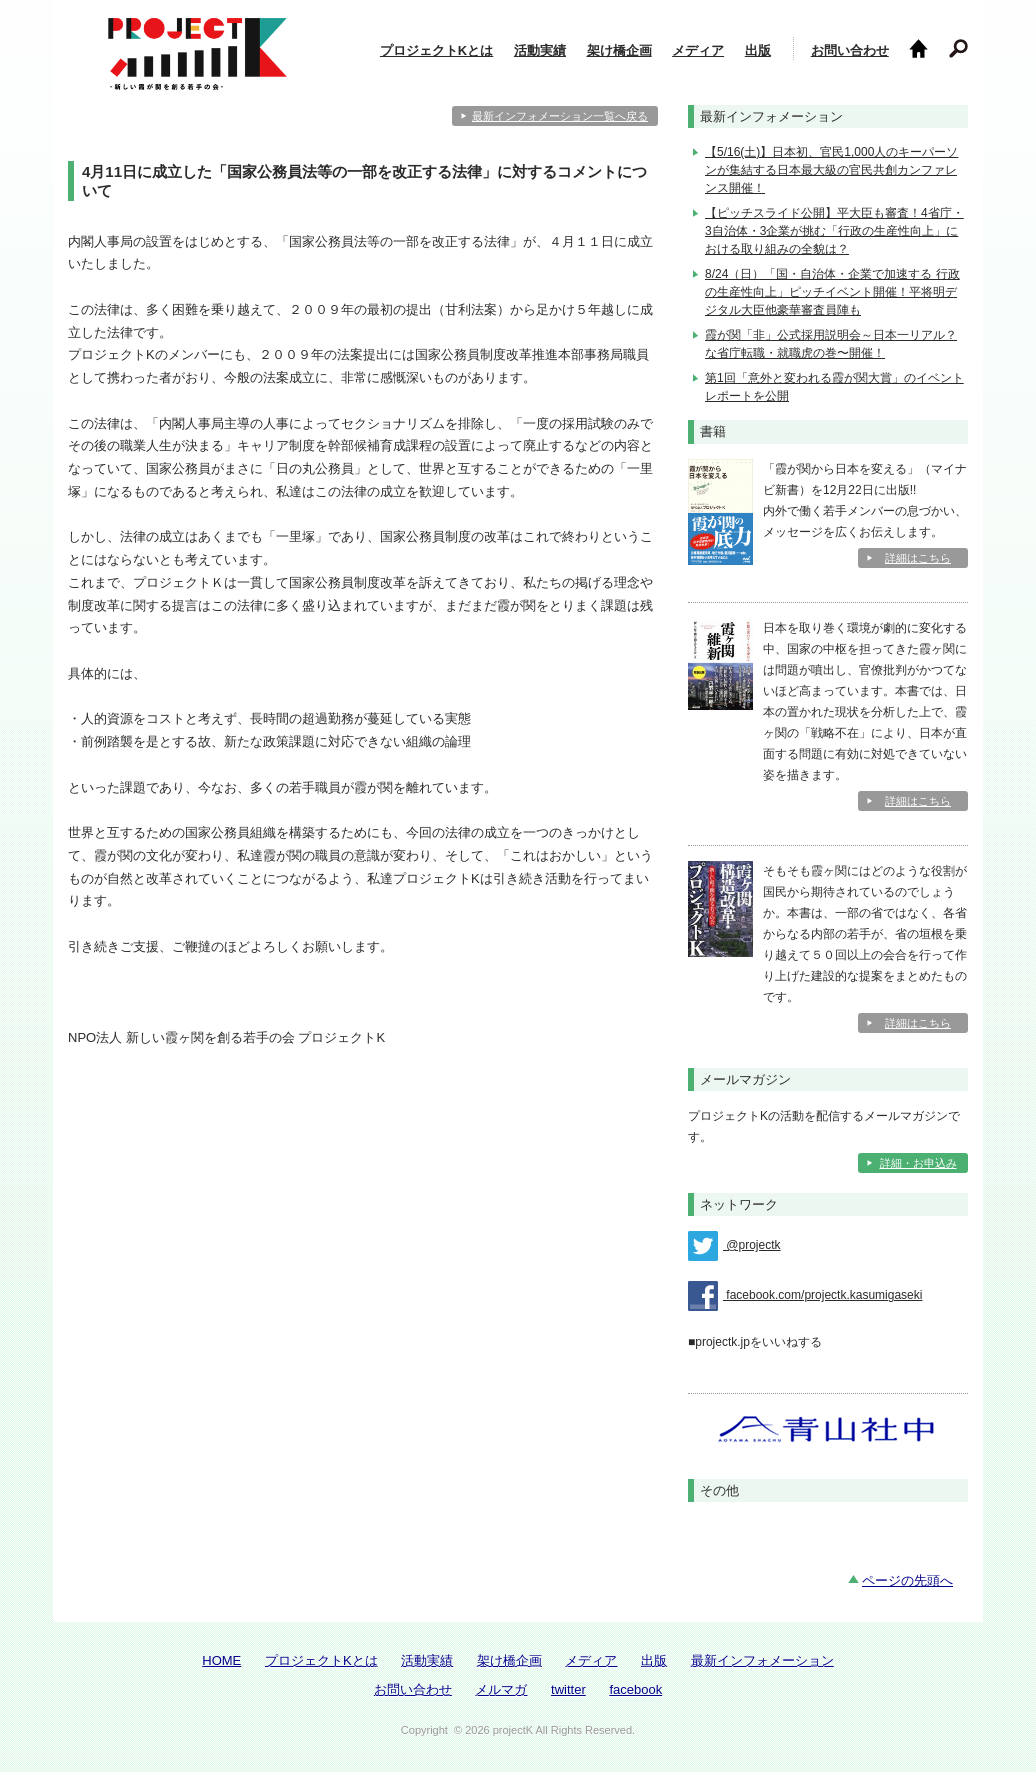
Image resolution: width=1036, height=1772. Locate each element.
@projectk (734, 1246)
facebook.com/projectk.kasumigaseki (805, 1296)
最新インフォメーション (762, 1660)
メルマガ (501, 1689)
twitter (568, 1689)
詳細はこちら (918, 558)
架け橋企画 (619, 50)
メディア (698, 50)
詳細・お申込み (918, 1163)
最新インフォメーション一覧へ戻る (560, 116)
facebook (635, 1689)
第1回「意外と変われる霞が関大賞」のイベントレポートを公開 (834, 387)
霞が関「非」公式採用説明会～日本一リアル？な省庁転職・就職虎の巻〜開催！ (831, 344)
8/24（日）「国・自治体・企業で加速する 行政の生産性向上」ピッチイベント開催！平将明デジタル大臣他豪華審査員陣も (832, 292)
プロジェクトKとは (436, 50)
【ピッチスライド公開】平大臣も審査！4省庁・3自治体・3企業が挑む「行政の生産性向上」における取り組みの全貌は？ (834, 231)
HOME (221, 1660)
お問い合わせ (850, 50)
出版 (758, 50)
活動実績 (540, 50)
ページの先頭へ (907, 1580)
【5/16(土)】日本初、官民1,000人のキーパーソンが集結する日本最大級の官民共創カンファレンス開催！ (831, 170)
